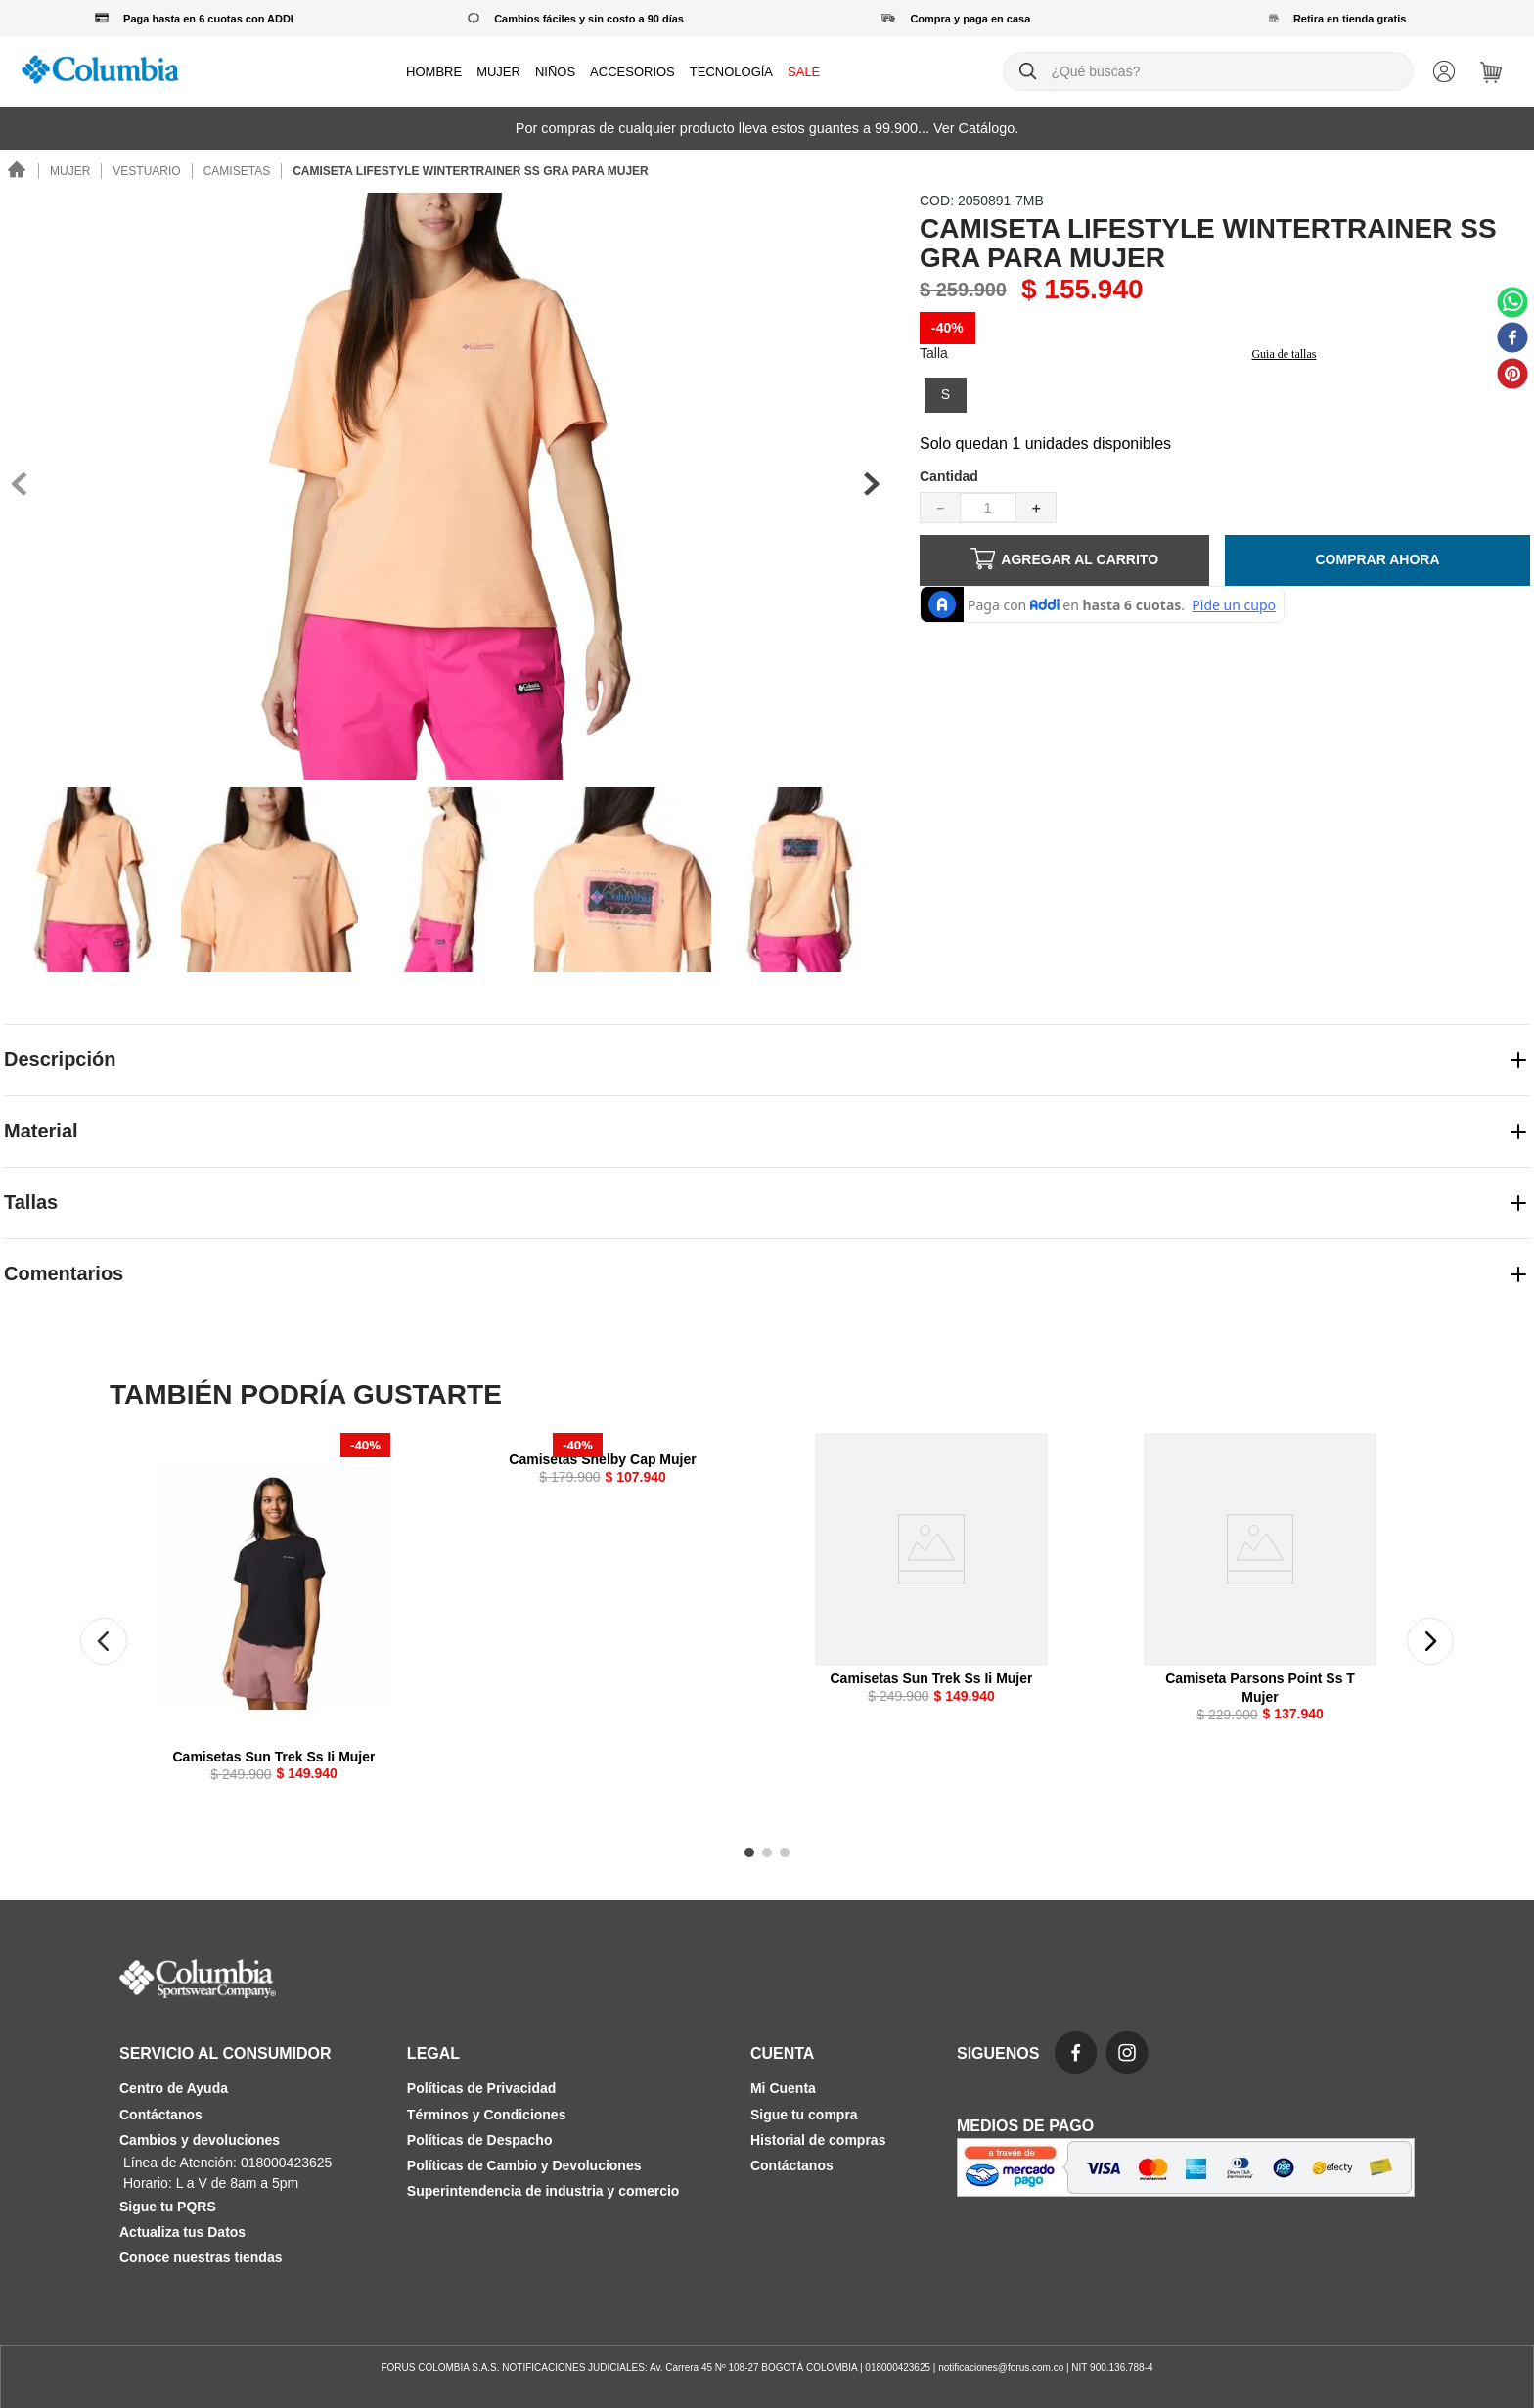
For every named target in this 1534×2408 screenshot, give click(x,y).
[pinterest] (1512, 375)
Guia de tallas (1283, 354)
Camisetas (236, 171)
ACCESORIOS (632, 72)
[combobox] (1208, 71)
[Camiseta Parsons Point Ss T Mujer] (1260, 1597)
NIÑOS (555, 72)
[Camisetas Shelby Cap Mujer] (602, 1479)
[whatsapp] (1512, 304)
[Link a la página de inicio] (17, 171)
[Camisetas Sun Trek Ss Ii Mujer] (274, 1627)
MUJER (498, 72)
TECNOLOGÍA (731, 72)
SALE (804, 72)
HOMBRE (434, 72)
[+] (1036, 507)
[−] (940, 507)
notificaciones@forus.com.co (1000, 2367)
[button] (946, 395)
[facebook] (1512, 339)
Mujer (70, 171)
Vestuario (146, 171)
